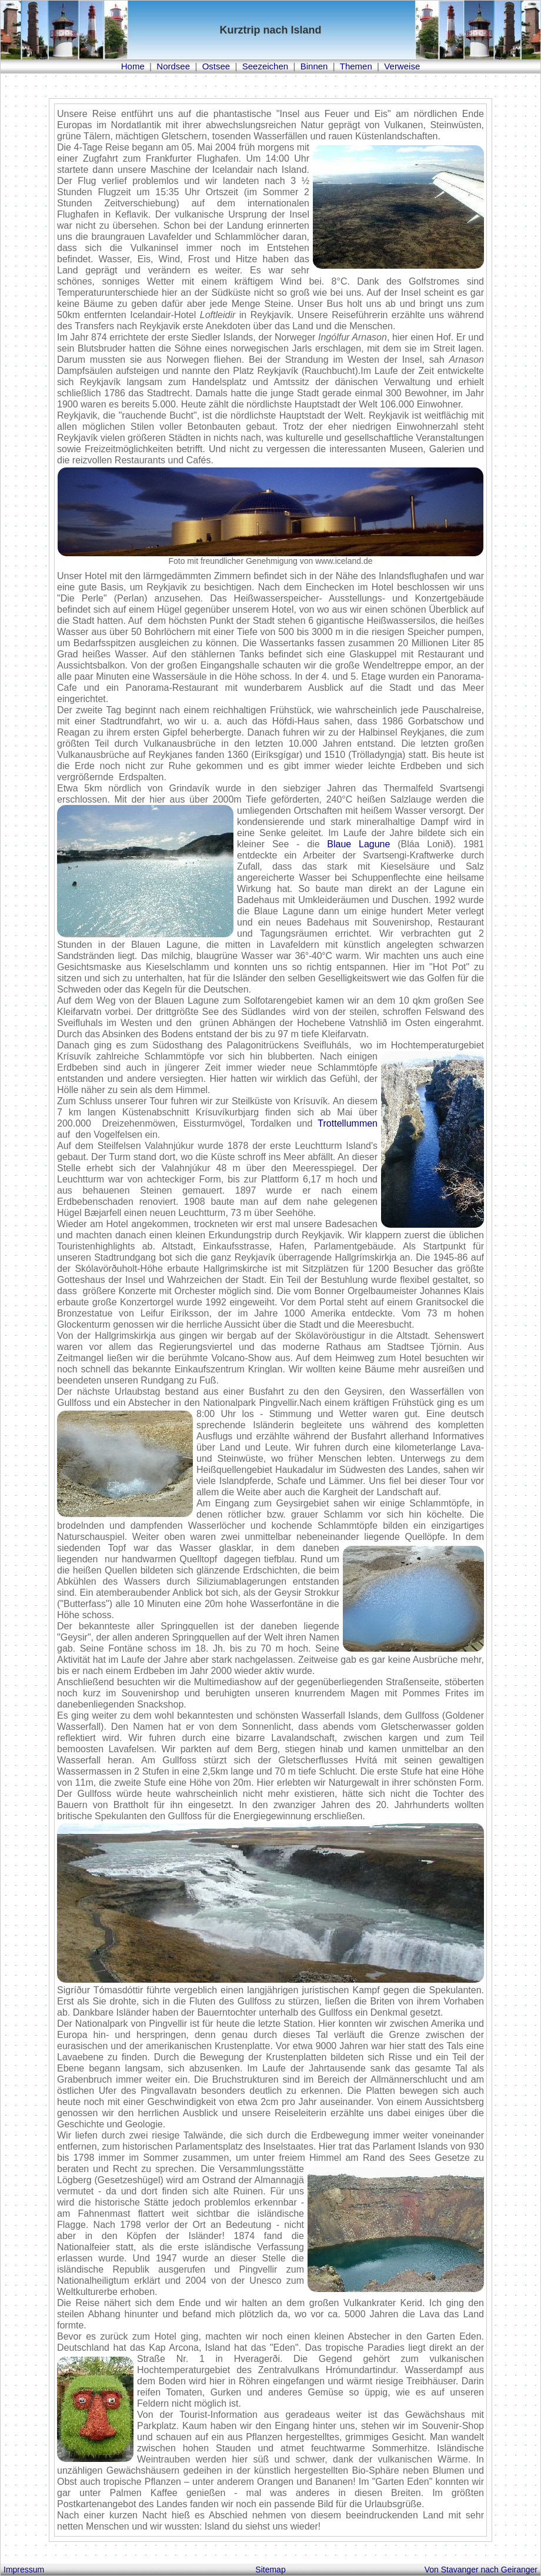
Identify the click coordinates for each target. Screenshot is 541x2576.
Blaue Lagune (358, 844)
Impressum (24, 2569)
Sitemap (270, 2569)
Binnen (314, 66)
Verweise (402, 66)
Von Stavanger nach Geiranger (481, 2569)
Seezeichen (265, 66)
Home (133, 66)
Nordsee (173, 66)
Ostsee (216, 66)
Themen (356, 66)
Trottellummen (348, 1123)
